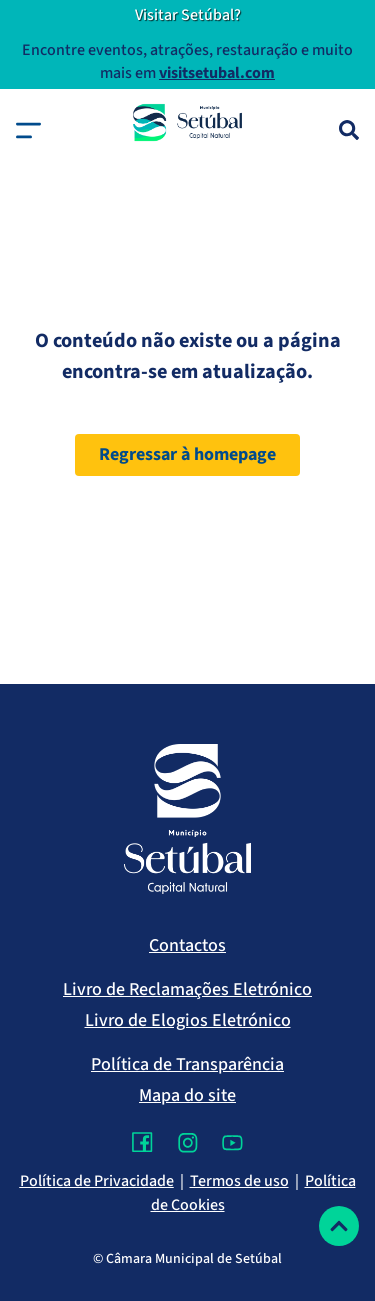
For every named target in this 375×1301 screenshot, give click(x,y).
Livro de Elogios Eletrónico (188, 1020)
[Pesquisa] (349, 130)
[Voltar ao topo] (339, 1226)
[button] (28, 130)
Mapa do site (187, 1095)
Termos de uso (239, 1181)
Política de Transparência (187, 1064)
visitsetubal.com (217, 73)
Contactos (187, 945)
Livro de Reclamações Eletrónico (187, 989)
